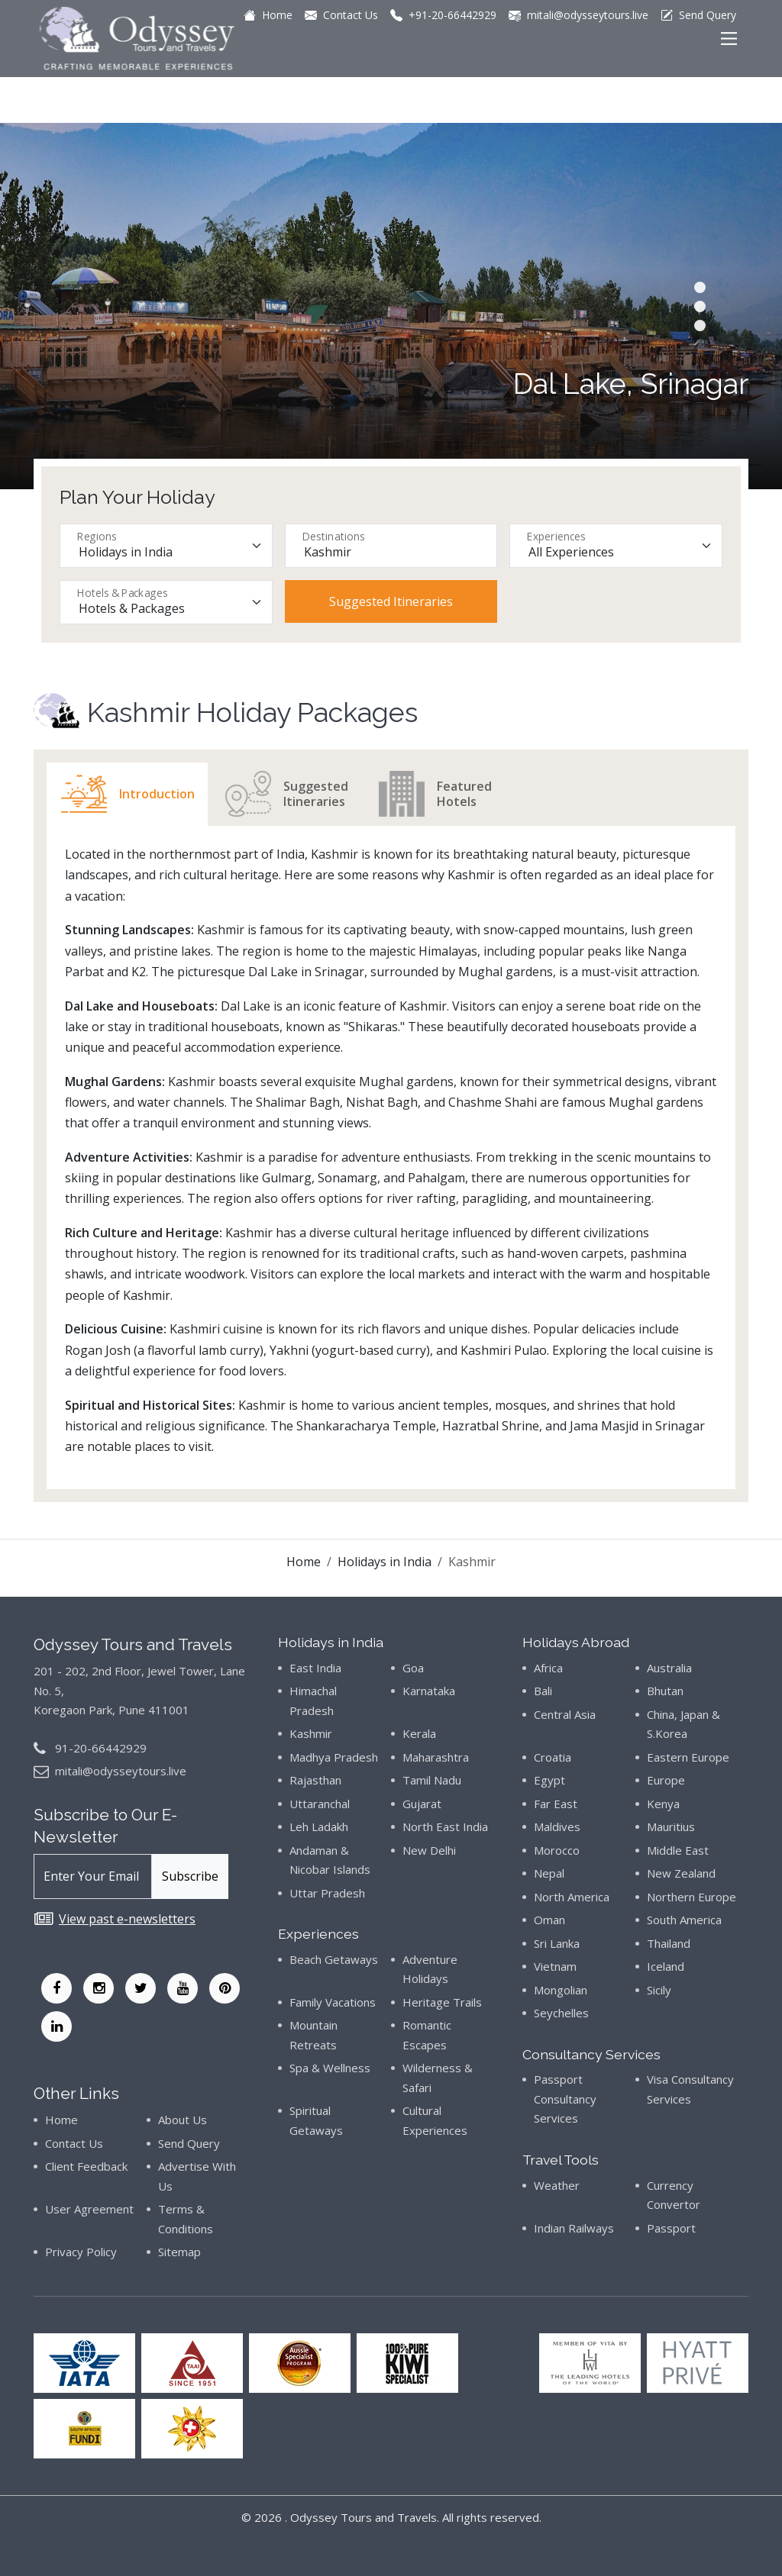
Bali (543, 1690)
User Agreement (89, 2209)
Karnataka (428, 1690)
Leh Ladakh (318, 1826)
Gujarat (421, 1803)
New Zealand (681, 1873)
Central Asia (565, 1714)
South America (684, 1919)
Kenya (663, 1803)
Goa (413, 1667)
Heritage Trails (442, 2002)
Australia (669, 1667)
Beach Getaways (333, 1959)
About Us (182, 2119)
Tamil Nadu (431, 1780)
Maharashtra (435, 1757)
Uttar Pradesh (327, 1893)
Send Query (189, 2143)
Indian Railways (574, 2228)
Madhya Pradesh (333, 1757)
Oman (549, 1919)
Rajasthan (315, 1780)
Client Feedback (86, 2166)
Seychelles (561, 2012)
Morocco (557, 1850)
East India (315, 1667)
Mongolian (560, 1989)
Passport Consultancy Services (565, 2098)
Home (303, 1561)
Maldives (557, 1826)
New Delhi (429, 1850)
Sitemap (179, 2251)
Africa (548, 1667)
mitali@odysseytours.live (120, 1770)
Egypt (549, 1780)
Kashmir (310, 1733)
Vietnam (555, 1966)
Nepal (549, 1873)
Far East (555, 1803)
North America (571, 1896)
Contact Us (74, 2143)
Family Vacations (332, 2002)
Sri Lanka (557, 1943)
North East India (445, 1826)
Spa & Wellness (329, 2067)
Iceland (665, 1966)
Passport (671, 2228)
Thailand (668, 1943)
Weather (557, 2185)
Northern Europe (691, 1896)
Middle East (678, 1850)
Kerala (419, 1733)
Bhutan (665, 1690)
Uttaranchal (319, 1803)
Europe (666, 1780)
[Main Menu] (729, 38)
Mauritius (671, 1826)
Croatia (552, 1757)
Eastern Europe (688, 1757)
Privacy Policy (81, 2251)
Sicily (659, 1989)
